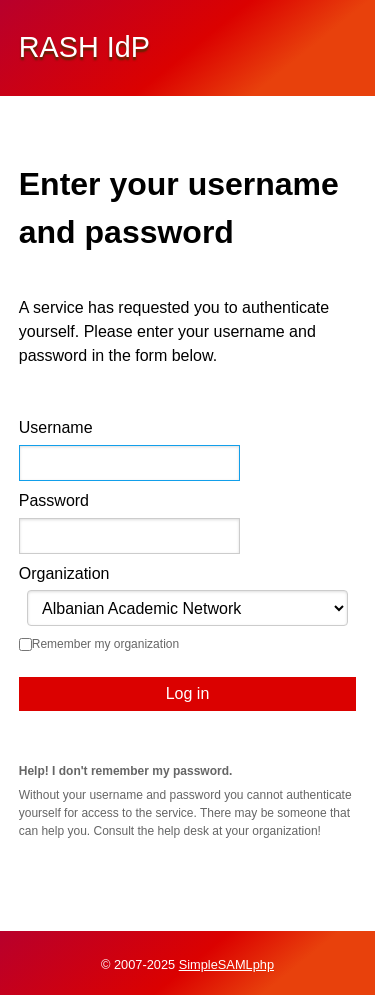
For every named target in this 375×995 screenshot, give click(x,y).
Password (54, 500)
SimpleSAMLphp (226, 964)
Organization (64, 573)
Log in (188, 693)
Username (56, 427)
